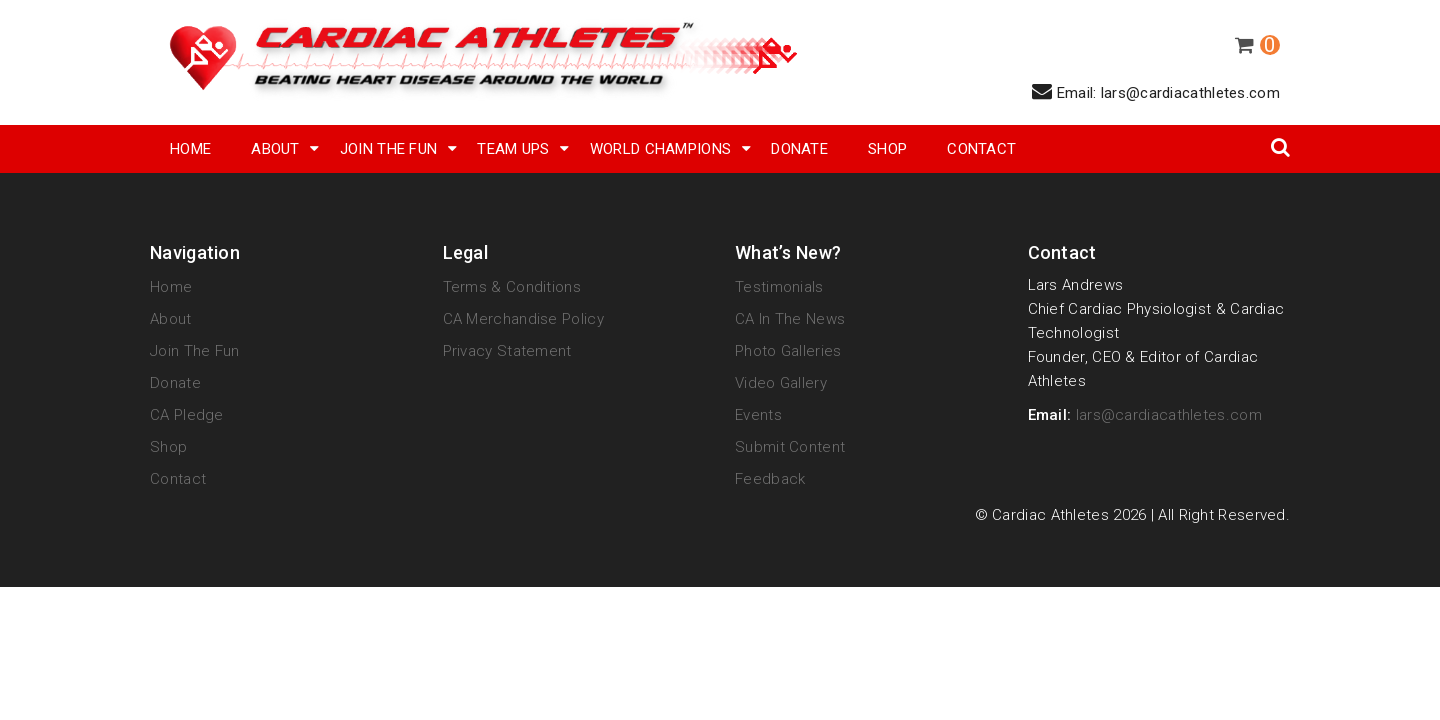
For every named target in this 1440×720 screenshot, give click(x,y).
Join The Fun (389, 149)
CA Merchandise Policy (523, 319)
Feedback (770, 479)
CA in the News (790, 319)
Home (190, 149)
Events (758, 415)
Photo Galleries (788, 351)
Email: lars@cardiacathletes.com (1156, 91)
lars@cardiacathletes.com (1169, 415)
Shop (168, 447)
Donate (799, 149)
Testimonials (779, 287)
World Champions (661, 149)
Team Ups (513, 149)
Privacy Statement (507, 351)
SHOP (887, 149)
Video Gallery (781, 383)
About (275, 149)
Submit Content (790, 447)
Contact (981, 149)
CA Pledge (187, 415)
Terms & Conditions (512, 287)
